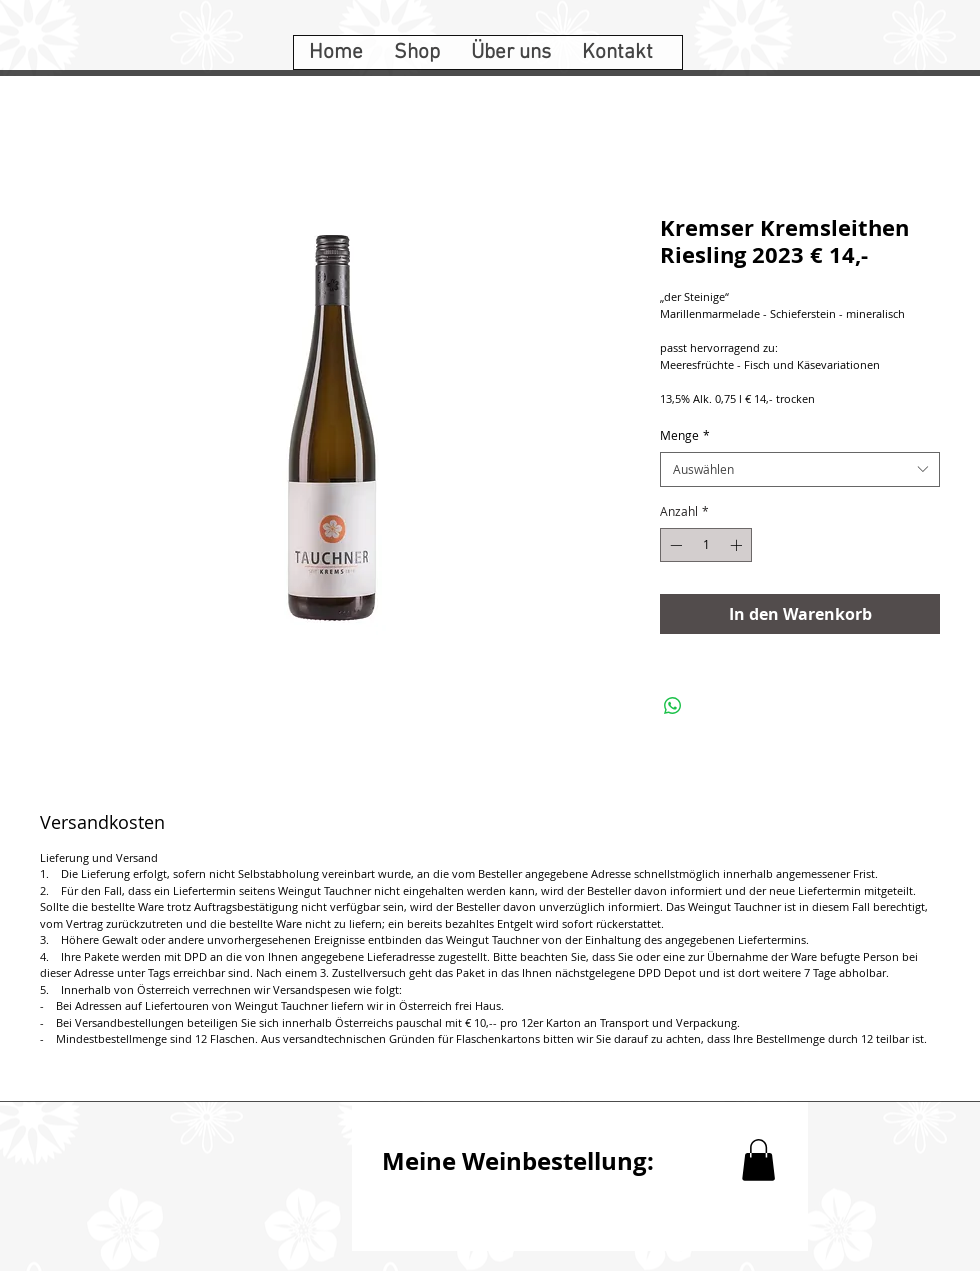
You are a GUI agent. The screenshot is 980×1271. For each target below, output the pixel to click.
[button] (758, 1160)
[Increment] (738, 545)
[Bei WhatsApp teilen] (673, 706)
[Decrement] (674, 545)
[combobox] (800, 469)
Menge (685, 435)
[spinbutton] (706, 545)
